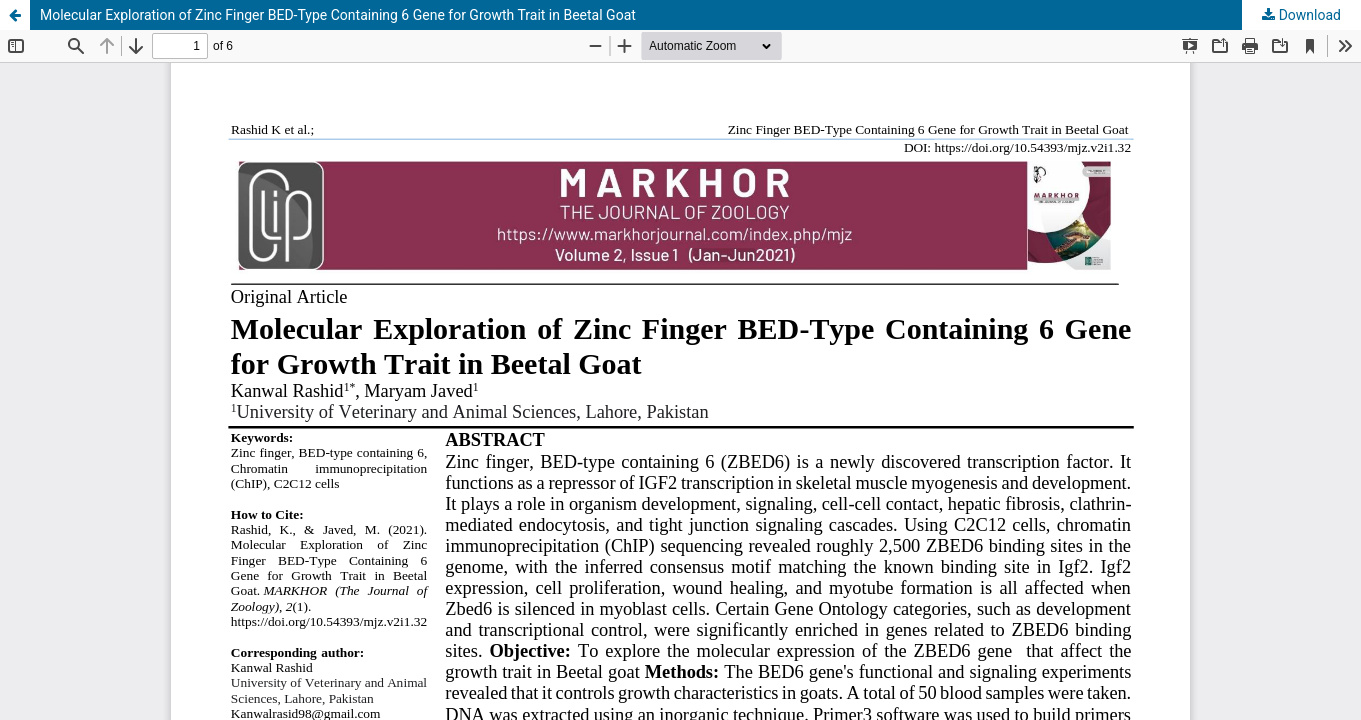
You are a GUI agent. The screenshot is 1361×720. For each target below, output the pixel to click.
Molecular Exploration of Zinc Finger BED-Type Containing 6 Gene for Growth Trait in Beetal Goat (338, 15)
